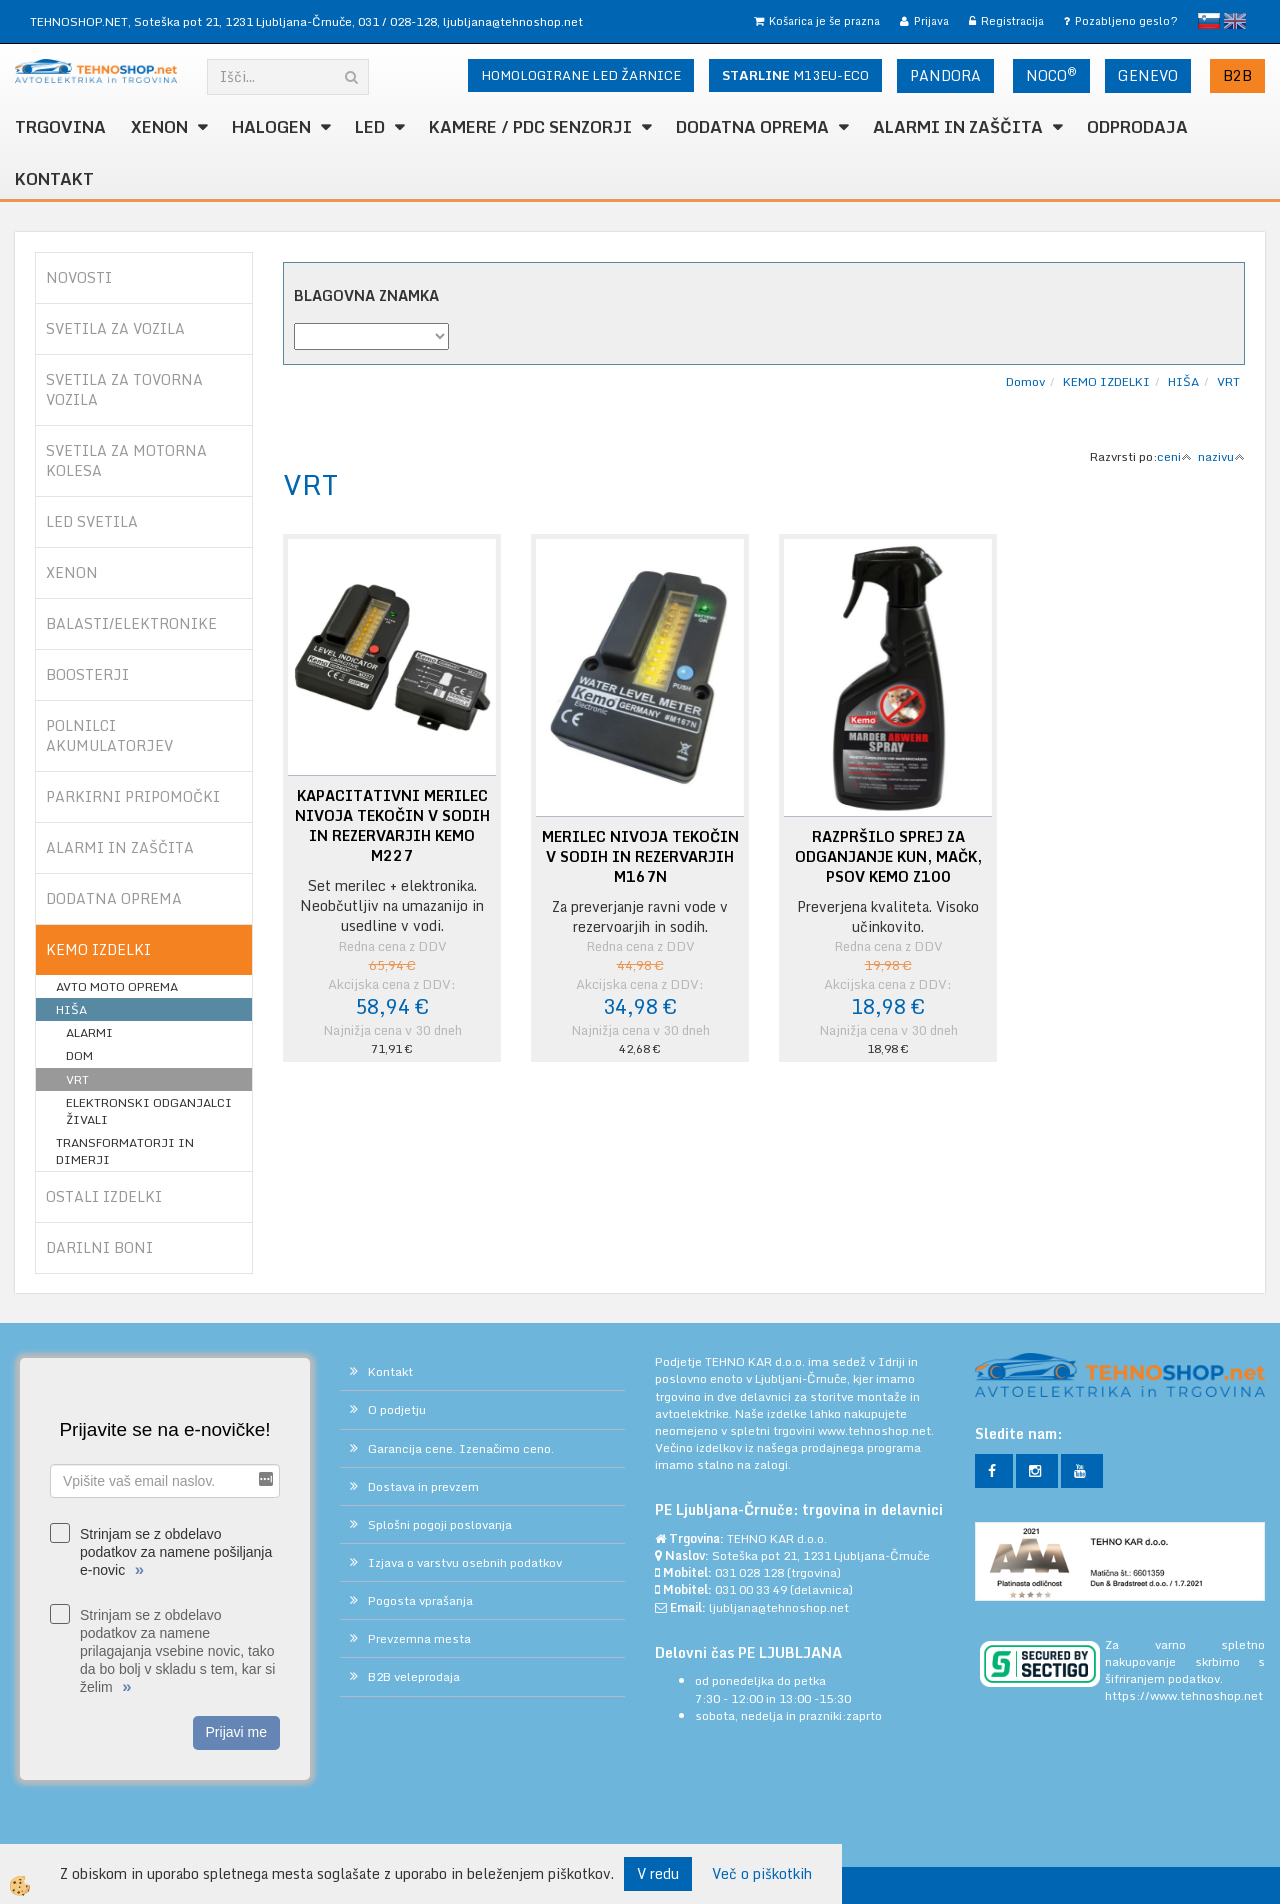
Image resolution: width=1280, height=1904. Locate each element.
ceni (1174, 456)
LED (370, 127)
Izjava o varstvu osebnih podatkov (465, 1562)
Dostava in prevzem (423, 1486)
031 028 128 (749, 1572)
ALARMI (89, 1032)
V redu (658, 1873)
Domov (1025, 381)
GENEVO (1148, 75)
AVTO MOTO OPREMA (117, 986)
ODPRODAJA (1137, 127)
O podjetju (397, 1409)
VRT (77, 1079)
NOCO (1051, 75)
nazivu (1221, 456)
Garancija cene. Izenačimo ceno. (461, 1448)
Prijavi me (236, 1732)
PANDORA (945, 75)
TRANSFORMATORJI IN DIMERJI (125, 1151)
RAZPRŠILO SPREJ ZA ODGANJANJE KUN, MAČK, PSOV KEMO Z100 (888, 857)
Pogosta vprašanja (420, 1600)
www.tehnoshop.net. (876, 1430)
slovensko (1209, 21)
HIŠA (71, 1009)
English (1235, 21)
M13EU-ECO (795, 75)
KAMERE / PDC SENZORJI (530, 127)
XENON (159, 127)
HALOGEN (271, 127)
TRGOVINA (60, 127)
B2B (1237, 75)
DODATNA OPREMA (752, 127)
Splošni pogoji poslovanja (440, 1524)
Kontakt (54, 179)
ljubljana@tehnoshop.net (513, 21)
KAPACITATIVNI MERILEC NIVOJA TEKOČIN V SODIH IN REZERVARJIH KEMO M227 (392, 826)
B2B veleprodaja (414, 1676)
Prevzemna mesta (419, 1638)
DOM (79, 1055)
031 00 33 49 (751, 1589)
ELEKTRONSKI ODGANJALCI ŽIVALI (149, 1111)
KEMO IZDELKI (1106, 381)
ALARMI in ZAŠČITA (958, 127)
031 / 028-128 (397, 21)
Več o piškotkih (762, 1874)
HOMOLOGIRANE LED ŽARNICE (581, 75)
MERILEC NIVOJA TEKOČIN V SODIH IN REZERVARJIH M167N (640, 857)
